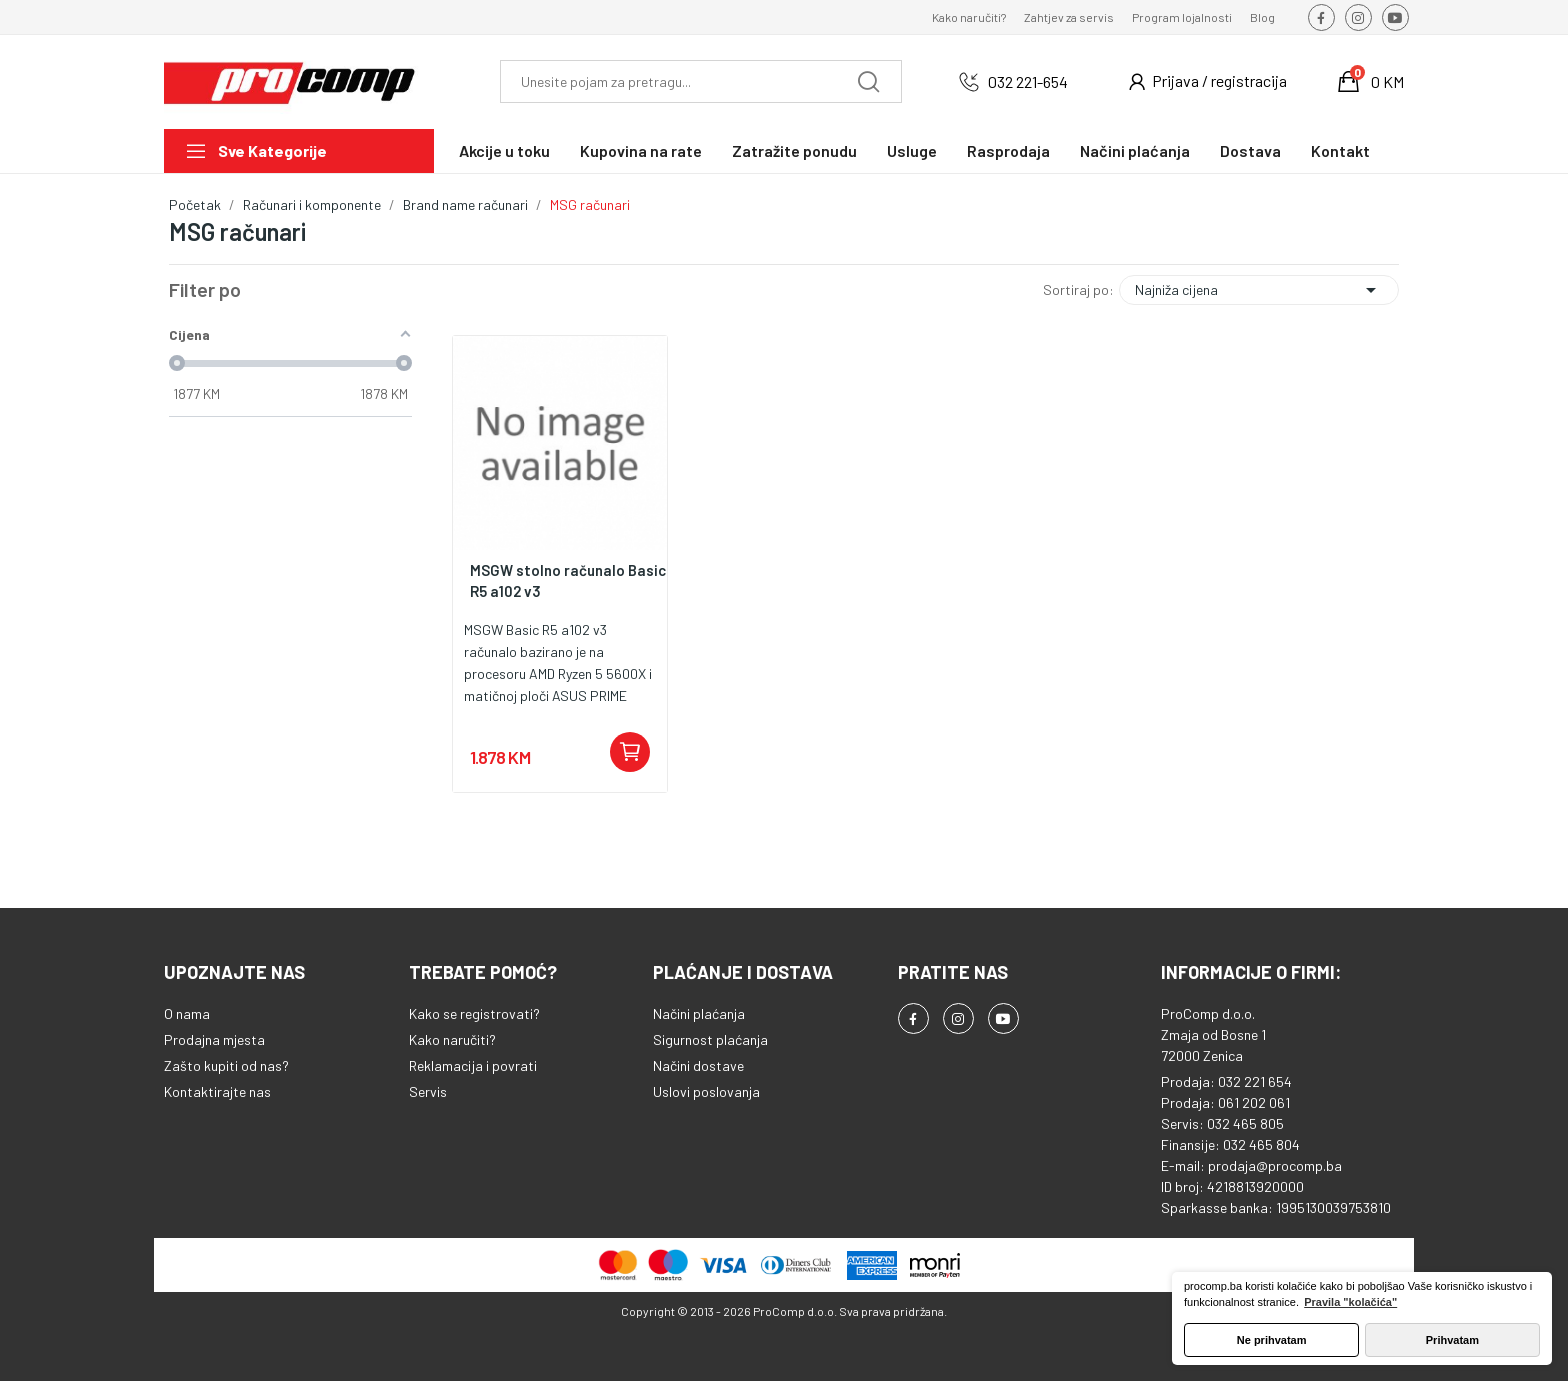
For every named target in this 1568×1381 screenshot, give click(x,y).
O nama (187, 1013)
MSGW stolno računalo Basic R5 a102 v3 (568, 580)
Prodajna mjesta (214, 1039)
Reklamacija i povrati (473, 1065)
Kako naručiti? (969, 17)
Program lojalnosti (1182, 17)
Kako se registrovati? (474, 1013)
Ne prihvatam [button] (1272, 1340)
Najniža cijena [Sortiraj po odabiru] (1259, 290)
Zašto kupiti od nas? (226, 1065)
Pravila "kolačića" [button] (1350, 1302)
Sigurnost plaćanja (710, 1039)
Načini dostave (698, 1065)
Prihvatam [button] (1452, 1340)
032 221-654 (1028, 81)
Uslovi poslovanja (706, 1091)
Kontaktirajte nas (217, 1091)
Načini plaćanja (699, 1013)
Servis (428, 1091)
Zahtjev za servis (1069, 17)
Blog (1262, 17)
